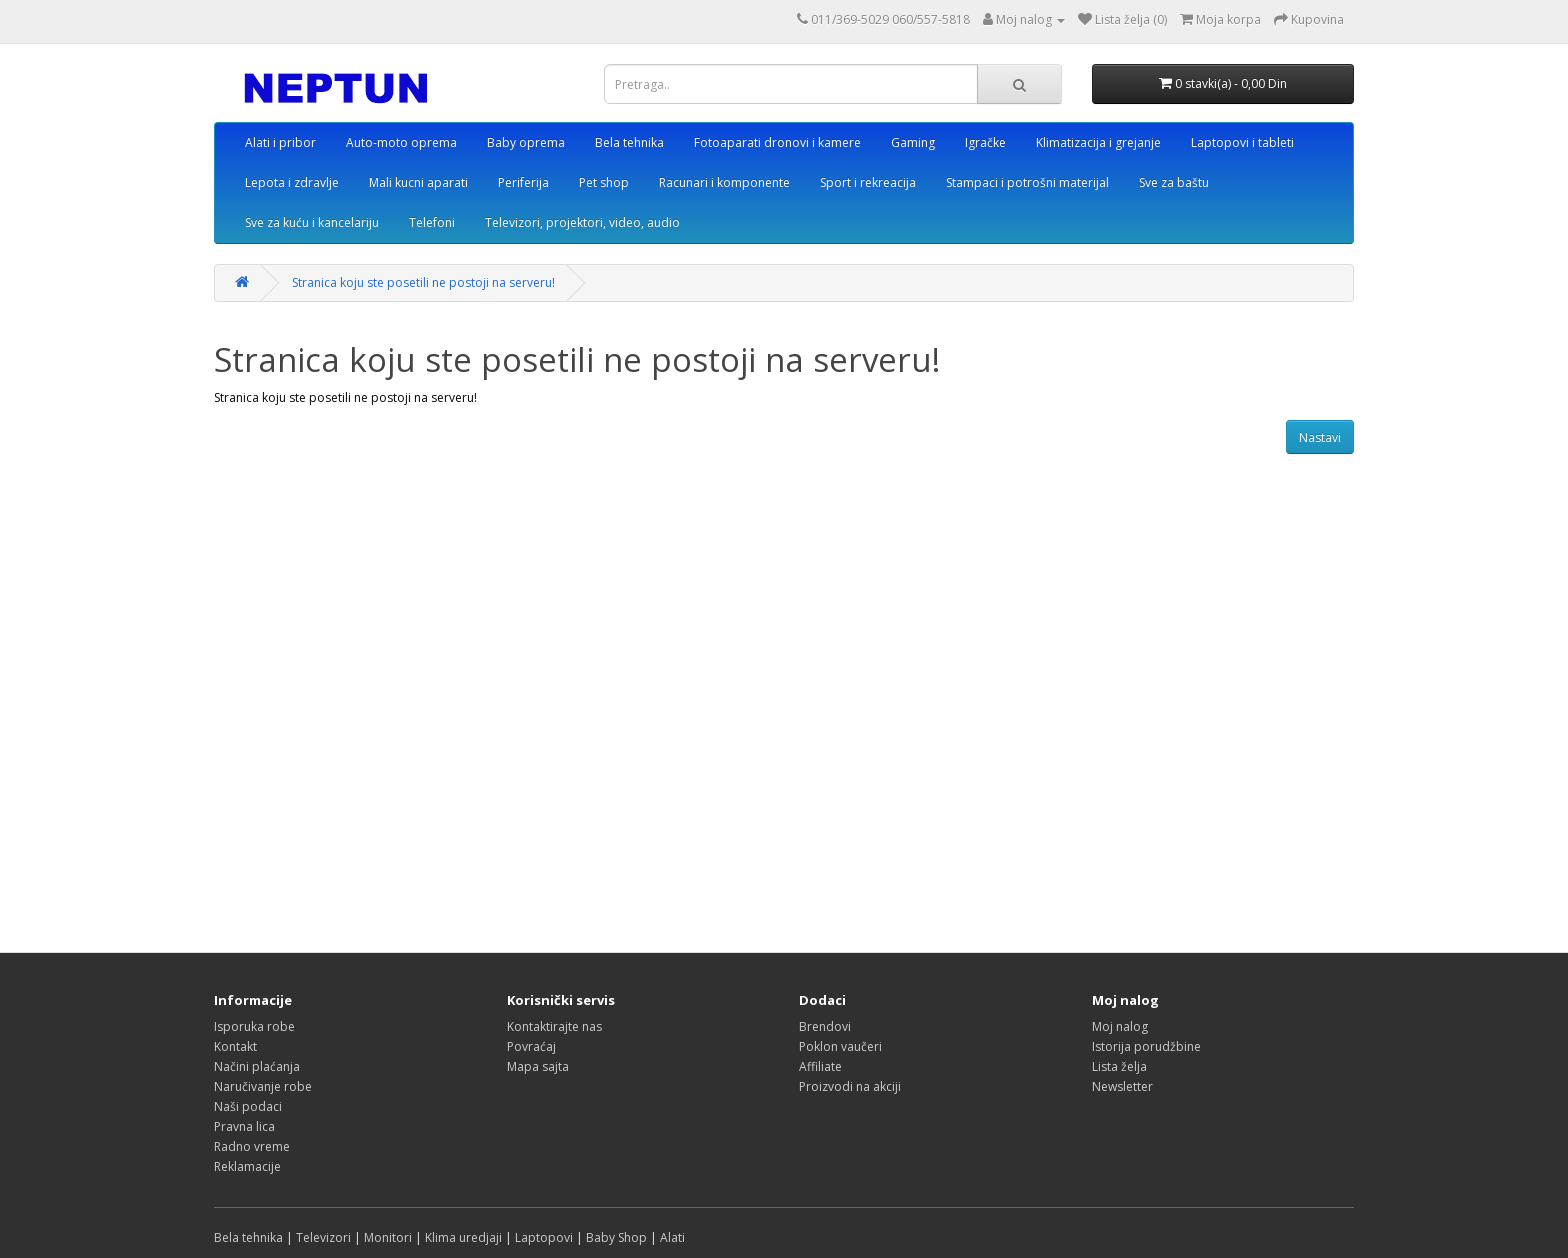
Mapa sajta (538, 1066)
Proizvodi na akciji (850, 1086)
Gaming (913, 142)
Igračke (985, 142)
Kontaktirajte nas (554, 1026)
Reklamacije (247, 1166)
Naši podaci (248, 1106)
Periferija (523, 182)
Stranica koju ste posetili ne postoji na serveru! (423, 282)
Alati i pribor (280, 142)
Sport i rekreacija (868, 182)
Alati (672, 1237)
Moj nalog (1120, 1026)
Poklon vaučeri (840, 1046)
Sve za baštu (1174, 182)
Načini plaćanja (257, 1066)
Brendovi (825, 1026)
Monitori (388, 1237)
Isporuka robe (254, 1026)
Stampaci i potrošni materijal (1027, 182)
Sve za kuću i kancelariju (312, 222)
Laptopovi (544, 1237)
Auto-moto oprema (401, 142)
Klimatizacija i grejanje (1098, 142)
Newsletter (1122, 1086)
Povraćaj (531, 1046)
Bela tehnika (629, 142)
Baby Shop (616, 1237)
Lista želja (1119, 1066)
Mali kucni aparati (418, 182)
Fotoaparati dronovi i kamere (777, 142)
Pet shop (604, 182)
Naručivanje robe (263, 1086)
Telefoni (432, 222)
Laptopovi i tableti (1242, 142)
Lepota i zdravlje (292, 182)
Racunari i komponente (724, 182)
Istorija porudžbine (1146, 1046)
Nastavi (1320, 437)
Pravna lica (244, 1126)
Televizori (323, 1237)
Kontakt (235, 1046)
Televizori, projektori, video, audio (582, 222)
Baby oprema (526, 142)
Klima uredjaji (463, 1237)
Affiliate (820, 1066)
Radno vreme (252, 1146)
